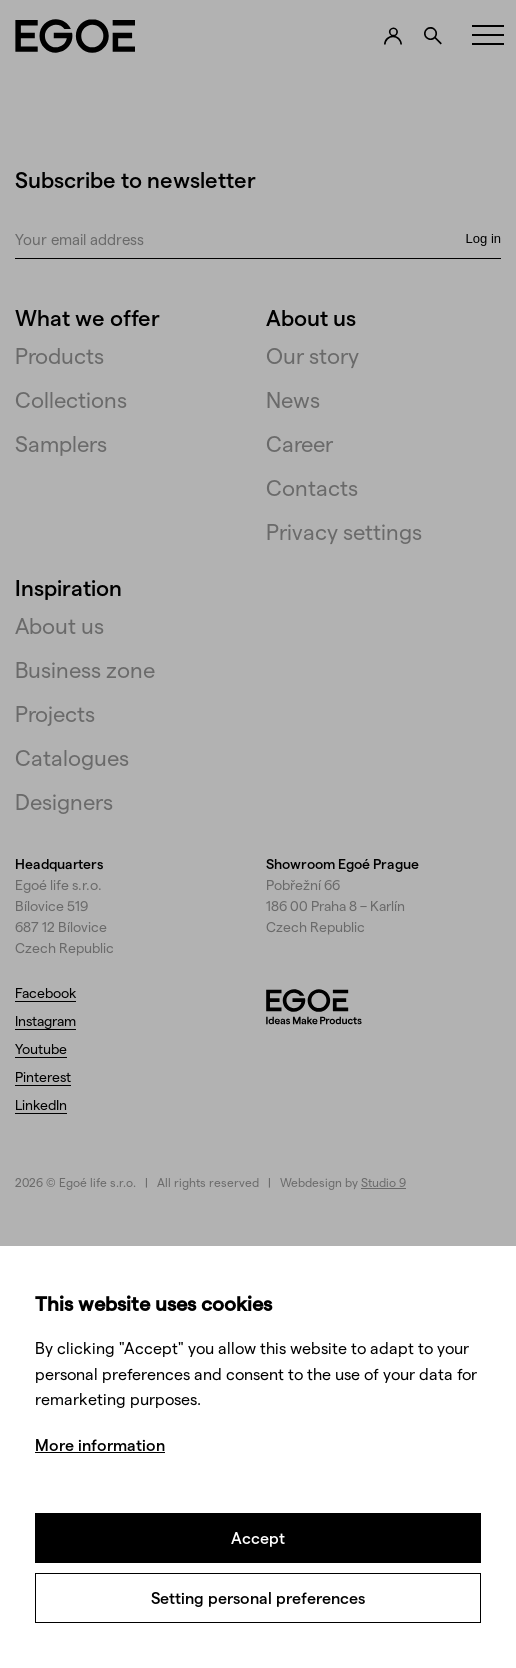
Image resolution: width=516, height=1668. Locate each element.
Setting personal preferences (258, 1597)
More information (100, 1444)
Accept (258, 1537)
